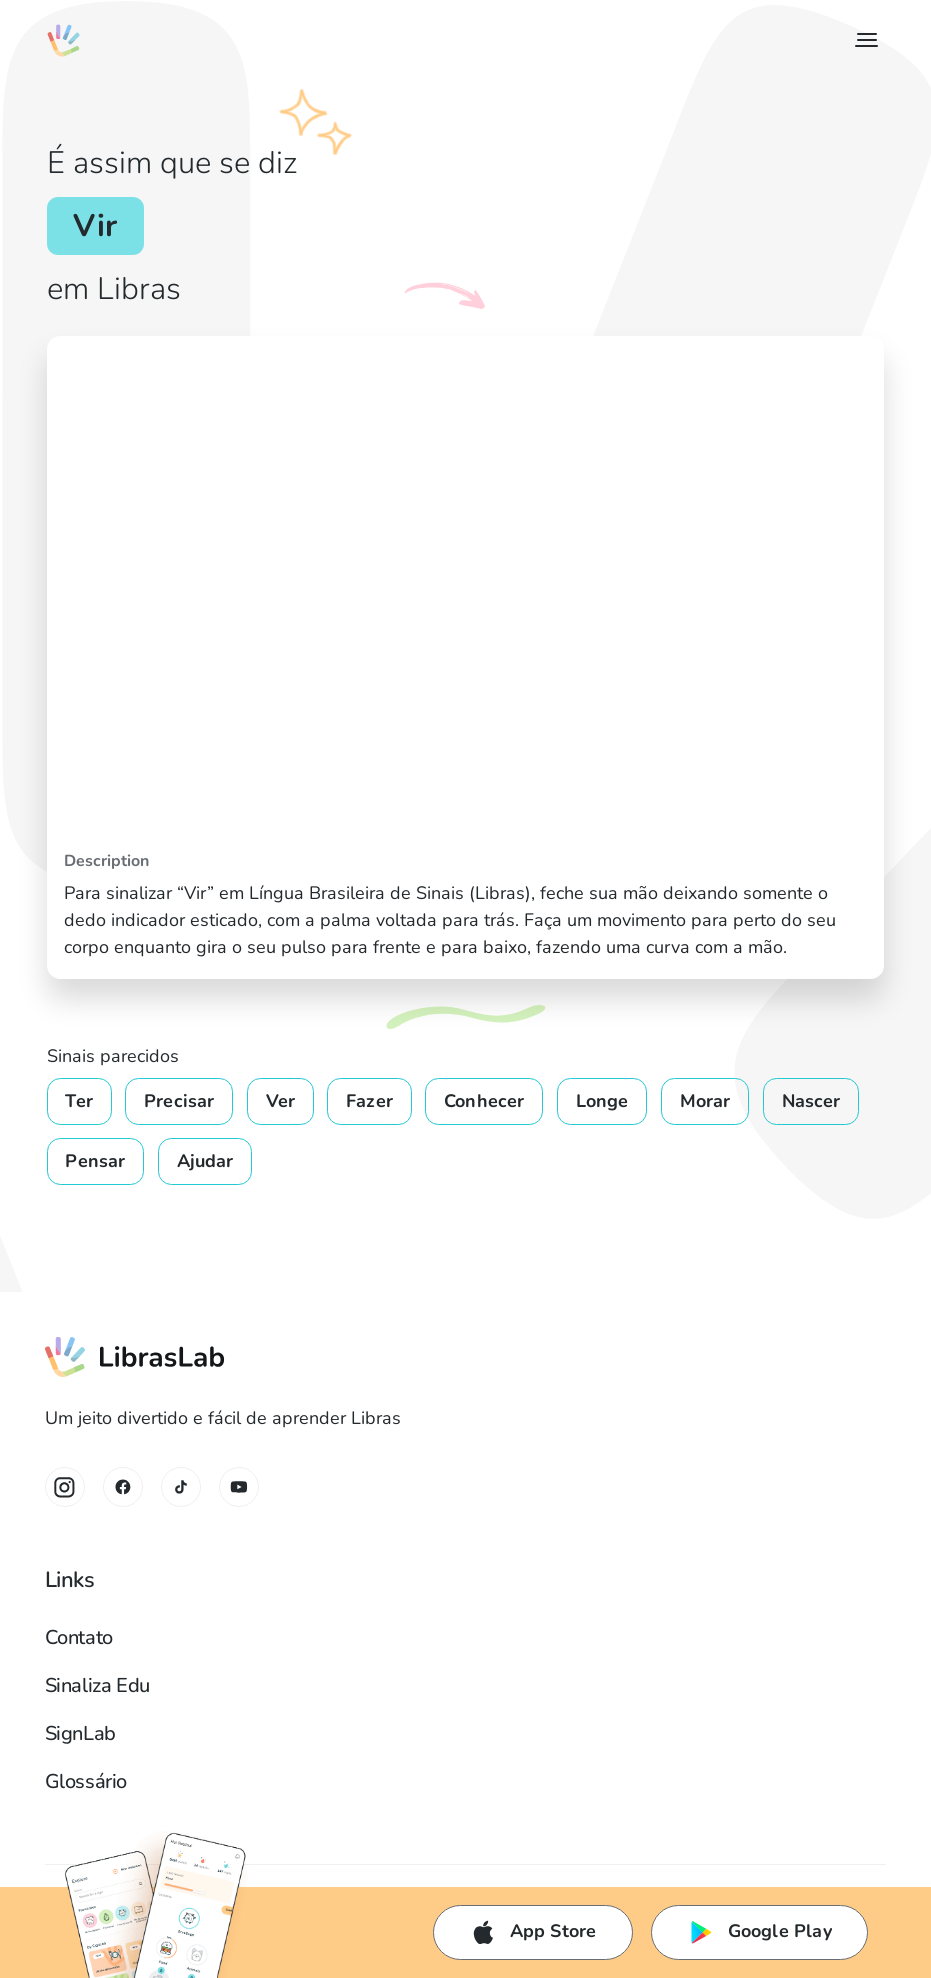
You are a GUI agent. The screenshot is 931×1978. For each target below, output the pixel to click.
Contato (79, 1637)
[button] (862, 40)
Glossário (86, 1781)
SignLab (80, 1733)
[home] (63, 40)
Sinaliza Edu (97, 1685)
